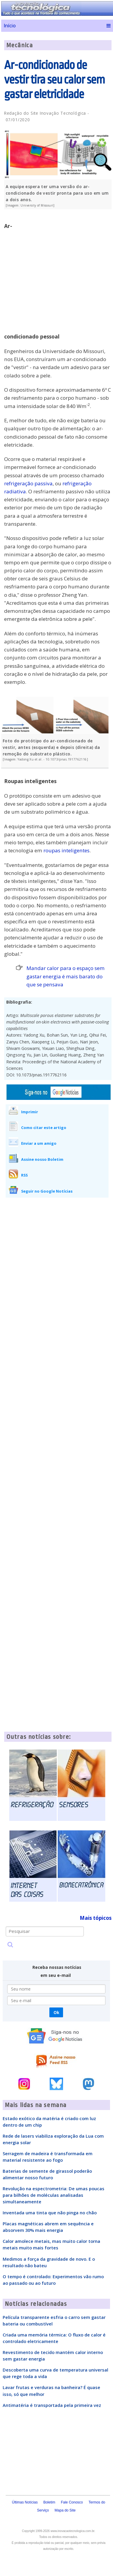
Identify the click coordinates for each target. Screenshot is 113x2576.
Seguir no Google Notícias (47, 1191)
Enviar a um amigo (38, 1143)
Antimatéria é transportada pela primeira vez (52, 2405)
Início (10, 25)
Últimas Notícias (25, 2502)
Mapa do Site (65, 2510)
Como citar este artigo (43, 1127)
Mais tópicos (96, 1917)
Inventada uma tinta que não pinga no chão (50, 2213)
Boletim (49, 2502)
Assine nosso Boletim (42, 1159)
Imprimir (29, 1111)
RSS (24, 1175)
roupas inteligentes (66, 850)
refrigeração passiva (28, 483)
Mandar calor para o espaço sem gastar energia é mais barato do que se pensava (65, 976)
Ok (56, 2012)
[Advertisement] (56, 274)
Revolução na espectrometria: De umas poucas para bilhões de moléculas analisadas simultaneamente (53, 2195)
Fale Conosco (72, 2502)
